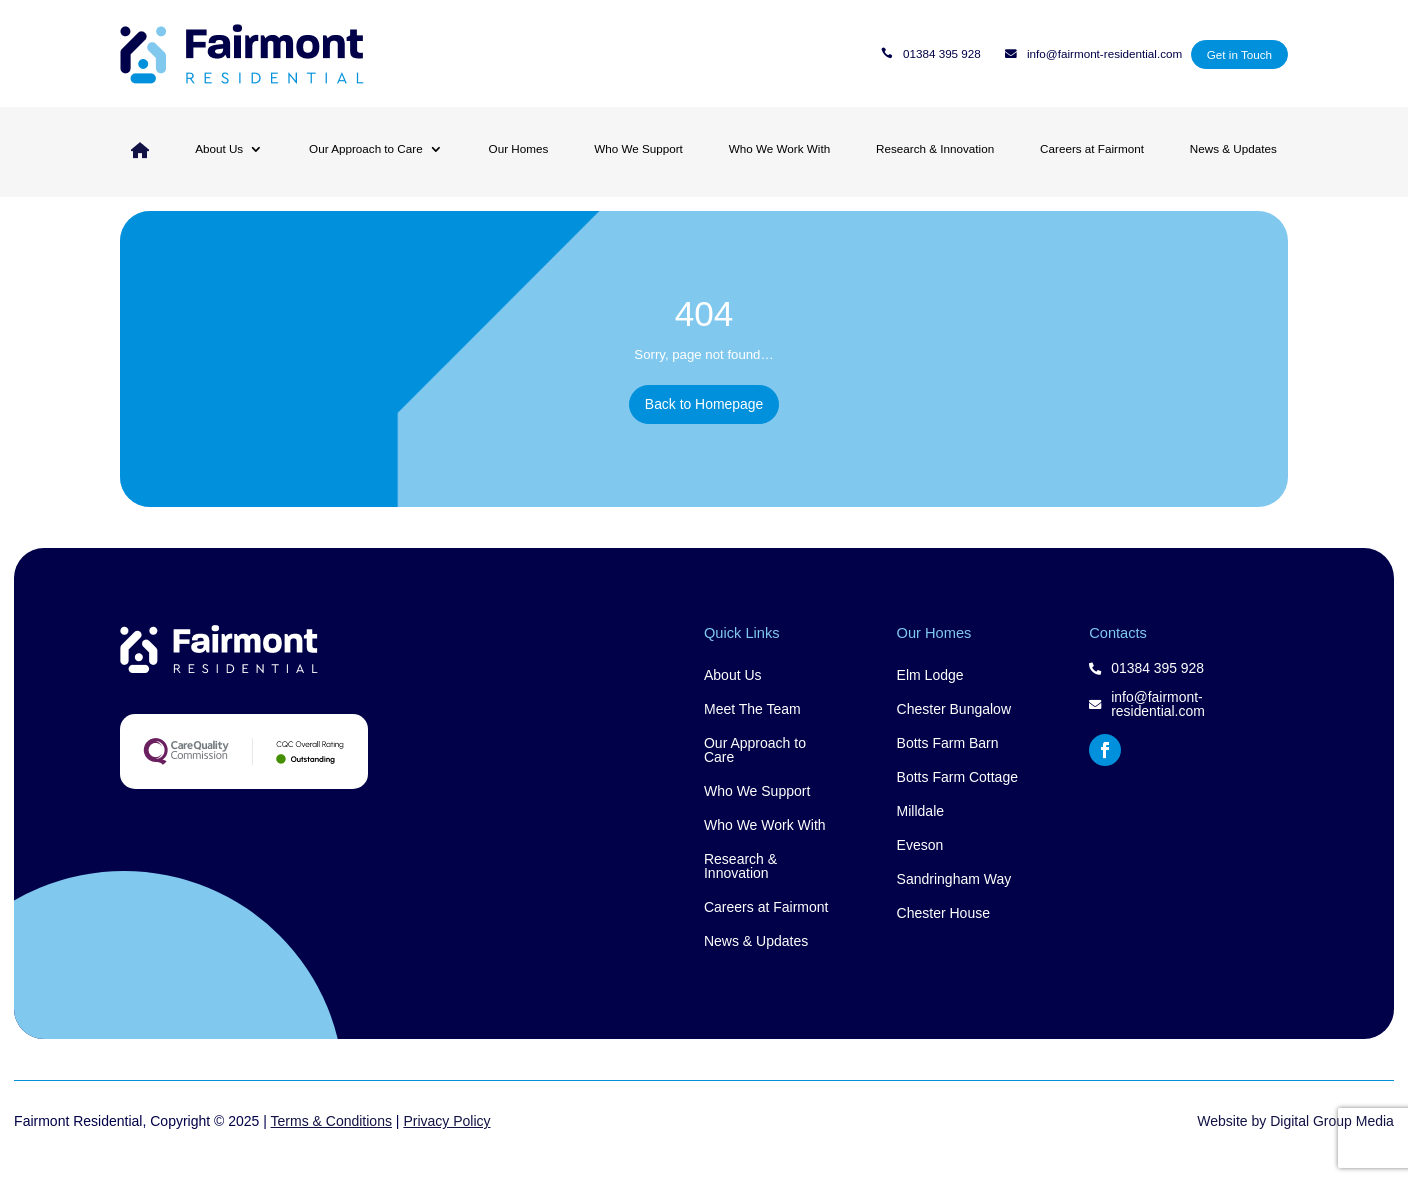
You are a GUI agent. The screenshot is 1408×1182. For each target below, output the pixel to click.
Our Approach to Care (366, 148)
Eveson (920, 865)
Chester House (943, 933)
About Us (219, 148)
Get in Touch (1239, 54)
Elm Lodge (930, 695)
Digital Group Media (1332, 1141)
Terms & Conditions (331, 1141)
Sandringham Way (954, 899)
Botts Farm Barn (948, 763)
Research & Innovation (935, 148)
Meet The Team (752, 729)
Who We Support (638, 148)
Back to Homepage (703, 428)
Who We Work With (779, 148)
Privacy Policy (446, 1141)
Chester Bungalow (954, 729)
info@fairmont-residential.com (1104, 54)
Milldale (920, 831)
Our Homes (519, 148)
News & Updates (1233, 148)
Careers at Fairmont (1092, 148)
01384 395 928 (942, 54)
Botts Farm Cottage (957, 797)
